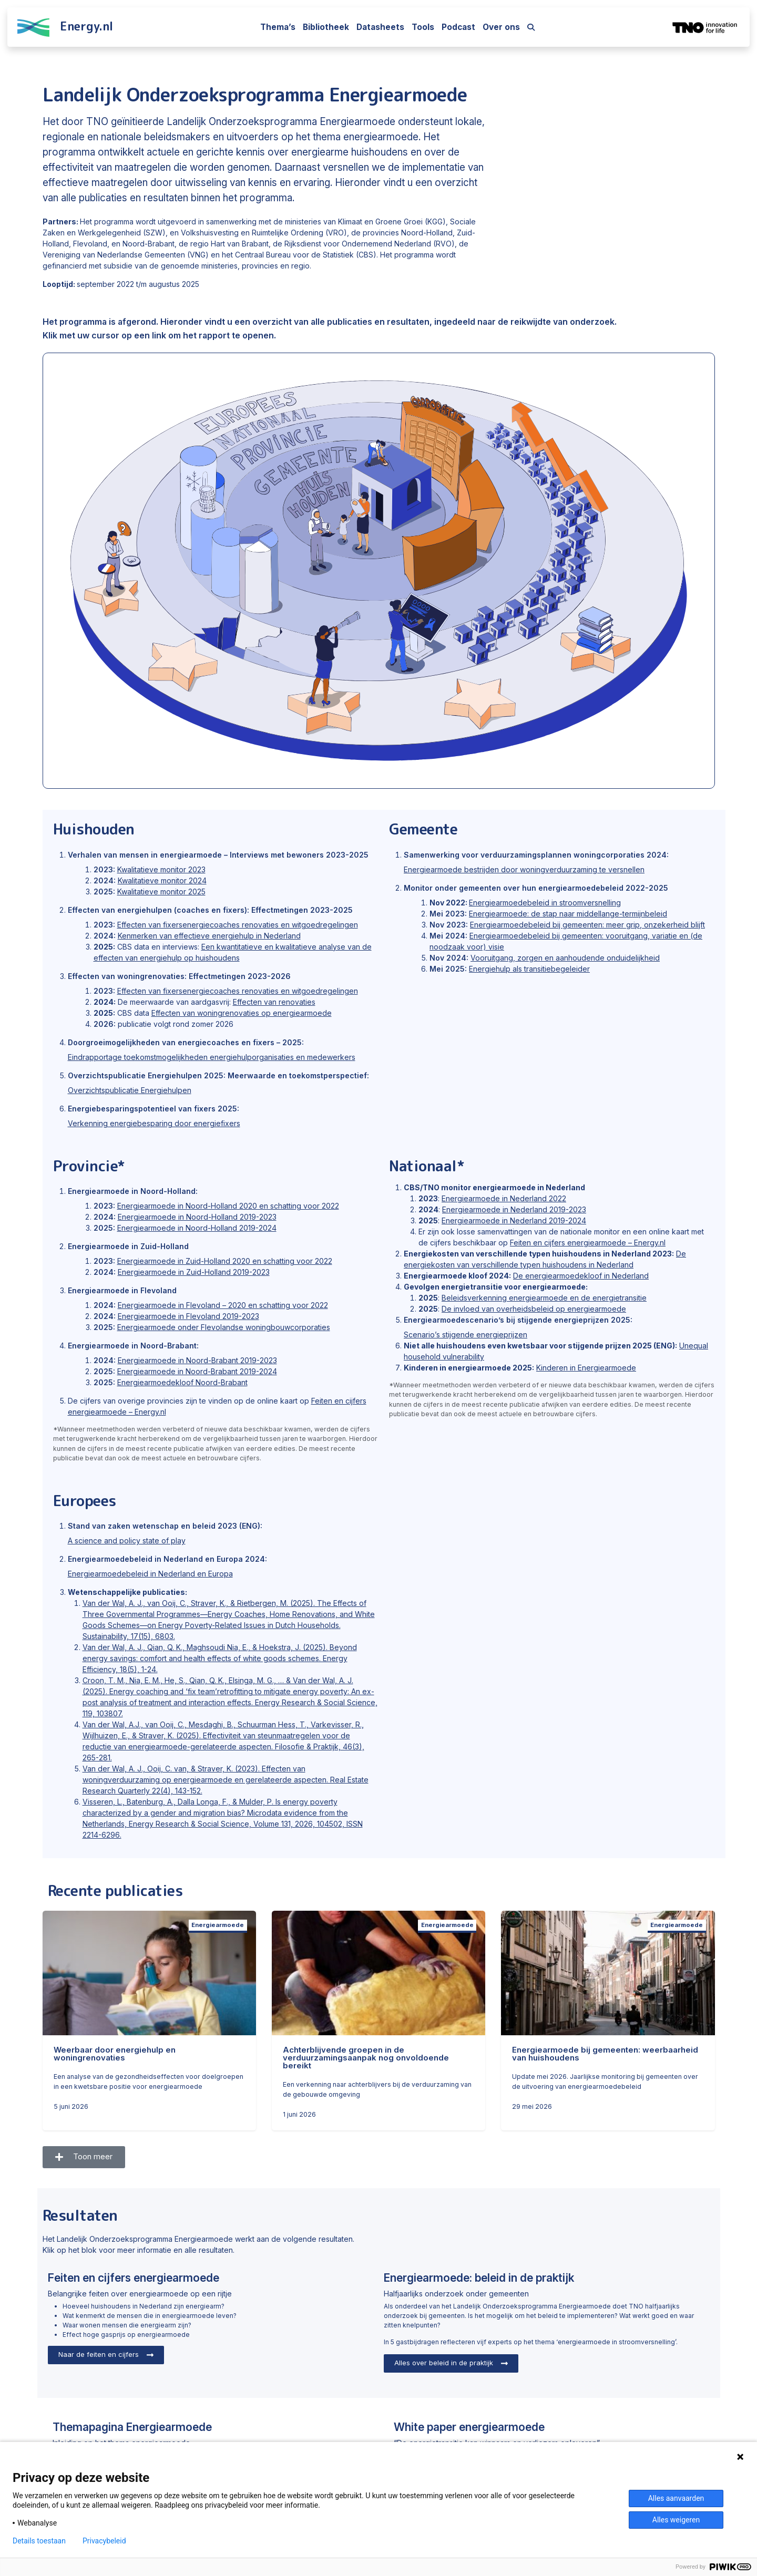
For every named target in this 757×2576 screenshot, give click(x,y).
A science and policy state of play (127, 1540)
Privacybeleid (104, 2541)
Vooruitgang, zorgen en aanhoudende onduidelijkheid (565, 957)
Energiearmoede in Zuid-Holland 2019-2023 (194, 1272)
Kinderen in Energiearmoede (586, 1367)
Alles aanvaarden (676, 2498)
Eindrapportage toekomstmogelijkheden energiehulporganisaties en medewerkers (211, 1057)
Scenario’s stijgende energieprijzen (465, 1334)
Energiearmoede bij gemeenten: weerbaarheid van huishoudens (605, 2054)
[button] (84, 2157)
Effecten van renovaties (274, 1001)
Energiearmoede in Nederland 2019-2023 (514, 1209)
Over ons (501, 27)
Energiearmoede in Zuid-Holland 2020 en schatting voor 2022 (224, 1260)
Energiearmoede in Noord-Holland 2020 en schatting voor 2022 (228, 1205)
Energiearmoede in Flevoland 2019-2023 (188, 1316)
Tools (423, 27)
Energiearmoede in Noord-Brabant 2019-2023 (197, 1360)
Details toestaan (39, 2541)
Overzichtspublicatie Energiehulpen (129, 1090)
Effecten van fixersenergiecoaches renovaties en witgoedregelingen (237, 924)
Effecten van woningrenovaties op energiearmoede (241, 1012)
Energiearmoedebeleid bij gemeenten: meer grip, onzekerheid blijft (587, 924)
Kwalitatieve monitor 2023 (161, 869)
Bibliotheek (326, 27)
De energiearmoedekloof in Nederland (581, 1275)
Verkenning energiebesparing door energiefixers (154, 1123)
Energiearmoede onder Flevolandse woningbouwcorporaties (223, 1327)
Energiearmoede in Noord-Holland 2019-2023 (197, 1216)
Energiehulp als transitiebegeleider (529, 968)
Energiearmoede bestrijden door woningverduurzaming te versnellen (524, 869)
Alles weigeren (676, 2520)
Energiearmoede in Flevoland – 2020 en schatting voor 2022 (223, 1305)
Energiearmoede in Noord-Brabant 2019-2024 (197, 1371)
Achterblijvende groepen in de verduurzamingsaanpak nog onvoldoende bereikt (366, 2057)
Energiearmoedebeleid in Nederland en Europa (150, 1573)
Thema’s (277, 27)
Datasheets (380, 27)
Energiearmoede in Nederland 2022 (504, 1198)
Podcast (458, 27)
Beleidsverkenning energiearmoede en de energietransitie (544, 1297)
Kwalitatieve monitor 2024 (162, 880)
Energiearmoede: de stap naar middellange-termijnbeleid (568, 913)
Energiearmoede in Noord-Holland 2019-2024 (197, 1227)
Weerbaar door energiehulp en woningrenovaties (115, 2054)
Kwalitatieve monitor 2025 (161, 891)
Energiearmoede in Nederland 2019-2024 (514, 1220)
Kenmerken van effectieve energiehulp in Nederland (209, 935)
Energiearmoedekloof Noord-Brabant (182, 1382)
